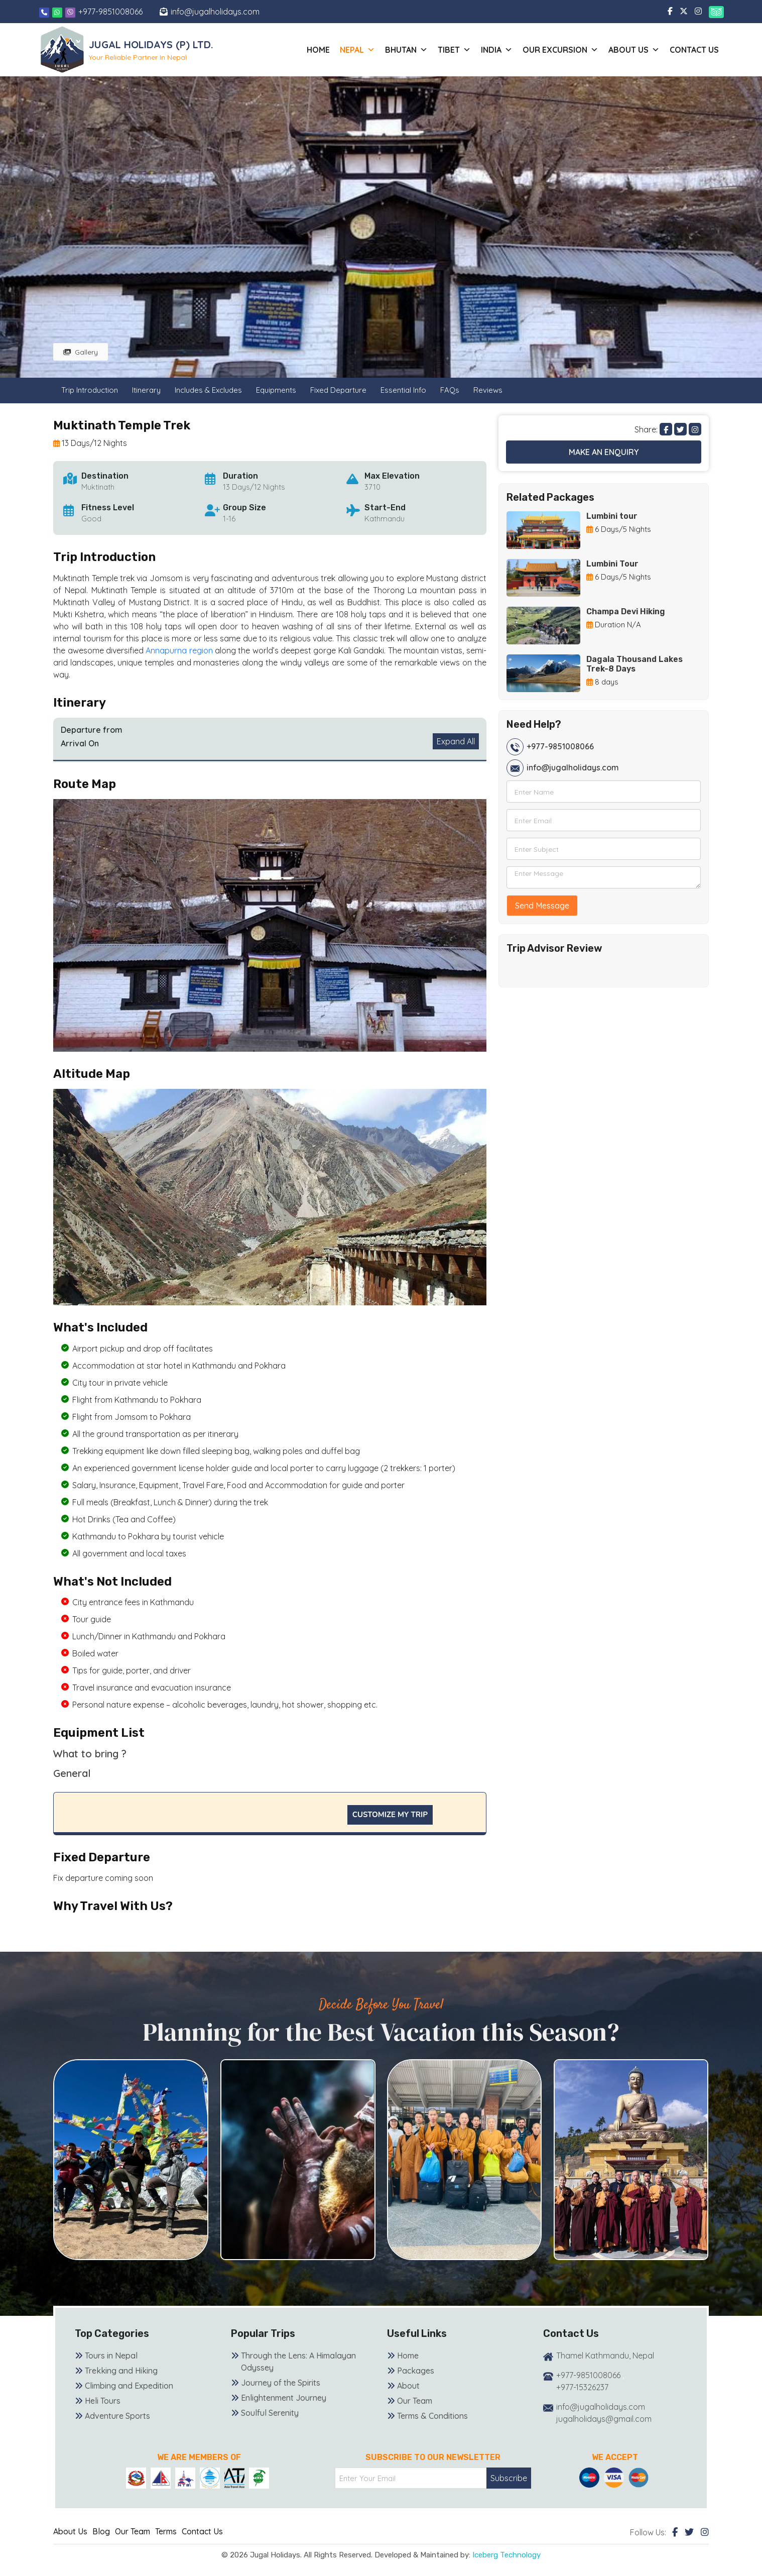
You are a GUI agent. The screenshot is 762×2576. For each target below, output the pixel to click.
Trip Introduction (89, 390)
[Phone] (44, 12)
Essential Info (403, 390)
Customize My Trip (390, 1815)
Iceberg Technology (506, 2554)
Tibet (454, 50)
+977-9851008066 (110, 12)
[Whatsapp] (58, 12)
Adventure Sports (117, 2416)
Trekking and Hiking (121, 2371)
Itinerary (146, 390)
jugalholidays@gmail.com (604, 2419)
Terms (166, 2531)
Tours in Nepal (111, 2355)
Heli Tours (102, 2401)
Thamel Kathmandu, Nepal (605, 2355)
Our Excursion (560, 50)
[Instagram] (705, 2532)
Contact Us (694, 50)
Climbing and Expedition (129, 2386)
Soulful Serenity (270, 2413)
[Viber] (70, 12)
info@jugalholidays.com (215, 12)
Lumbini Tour (612, 564)
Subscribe (508, 2478)
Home (318, 50)
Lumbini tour (612, 516)
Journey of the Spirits (280, 2383)
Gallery (80, 352)
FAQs (449, 390)
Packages (415, 2371)
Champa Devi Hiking (625, 611)
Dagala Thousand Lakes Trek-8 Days (634, 664)
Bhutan (406, 50)
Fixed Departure (338, 390)
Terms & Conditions (432, 2416)
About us (634, 50)
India (497, 50)
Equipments (276, 390)
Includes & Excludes (208, 390)
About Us (70, 2531)
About (408, 2386)
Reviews (487, 390)
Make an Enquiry (604, 452)
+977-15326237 (582, 2387)
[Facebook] (675, 2532)
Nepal (357, 50)
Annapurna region (179, 650)
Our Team (414, 2401)
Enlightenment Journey (283, 2398)
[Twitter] (689, 2532)
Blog (101, 2531)
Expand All (456, 741)
